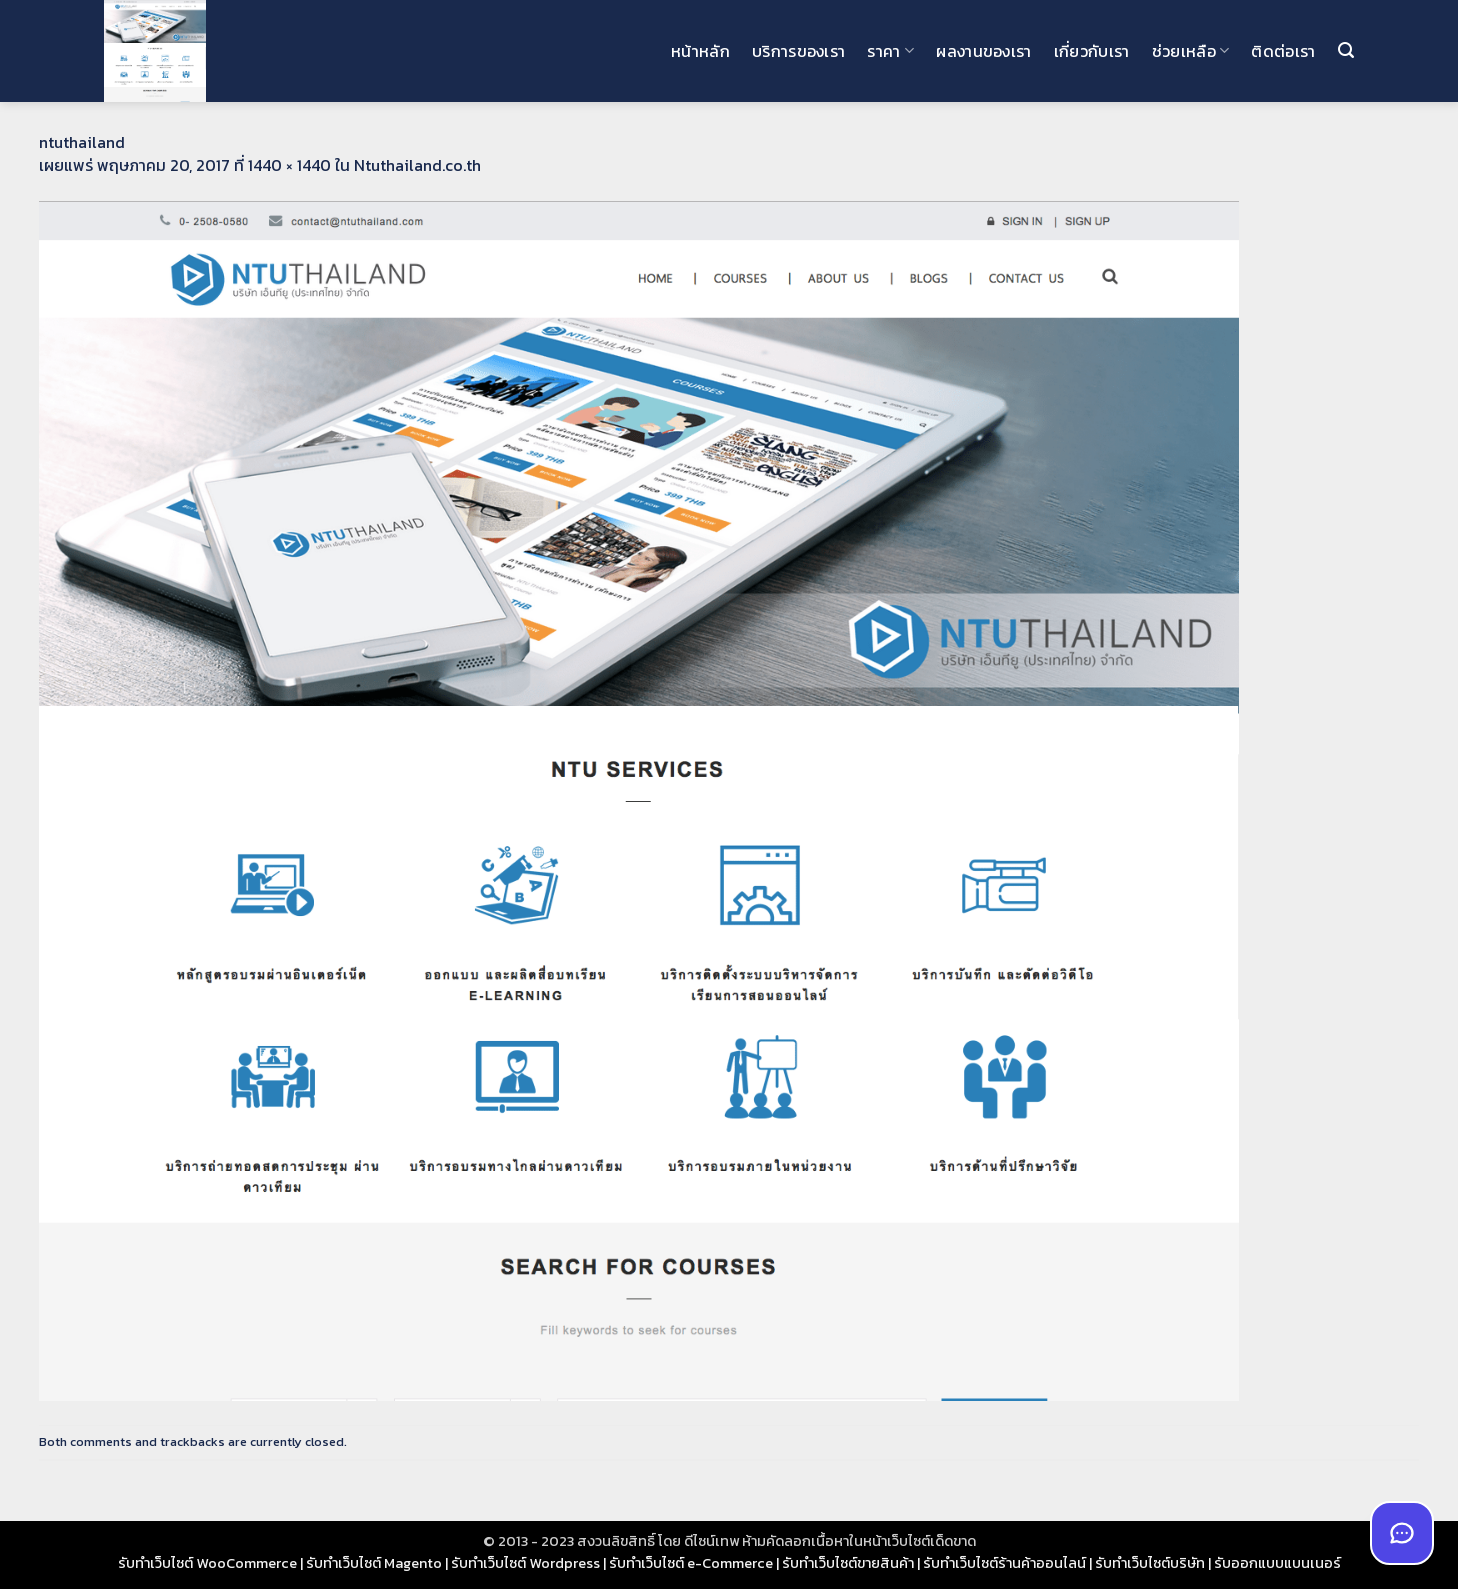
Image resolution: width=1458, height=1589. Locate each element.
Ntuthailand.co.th (417, 165)
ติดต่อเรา (1283, 51)
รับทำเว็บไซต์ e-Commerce (691, 1563)
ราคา (890, 51)
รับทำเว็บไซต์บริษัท (1150, 1563)
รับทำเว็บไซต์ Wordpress (525, 1563)
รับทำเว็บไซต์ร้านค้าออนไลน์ (1004, 1563)
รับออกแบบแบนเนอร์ (1277, 1563)
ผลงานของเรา (984, 51)
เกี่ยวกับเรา (1092, 51)
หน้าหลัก (700, 51)
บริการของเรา (799, 51)
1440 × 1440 (289, 165)
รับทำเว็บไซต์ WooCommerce (207, 1563)
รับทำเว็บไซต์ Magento (374, 1563)
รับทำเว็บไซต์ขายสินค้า (848, 1563)
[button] (1346, 50)
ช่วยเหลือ (1191, 51)
